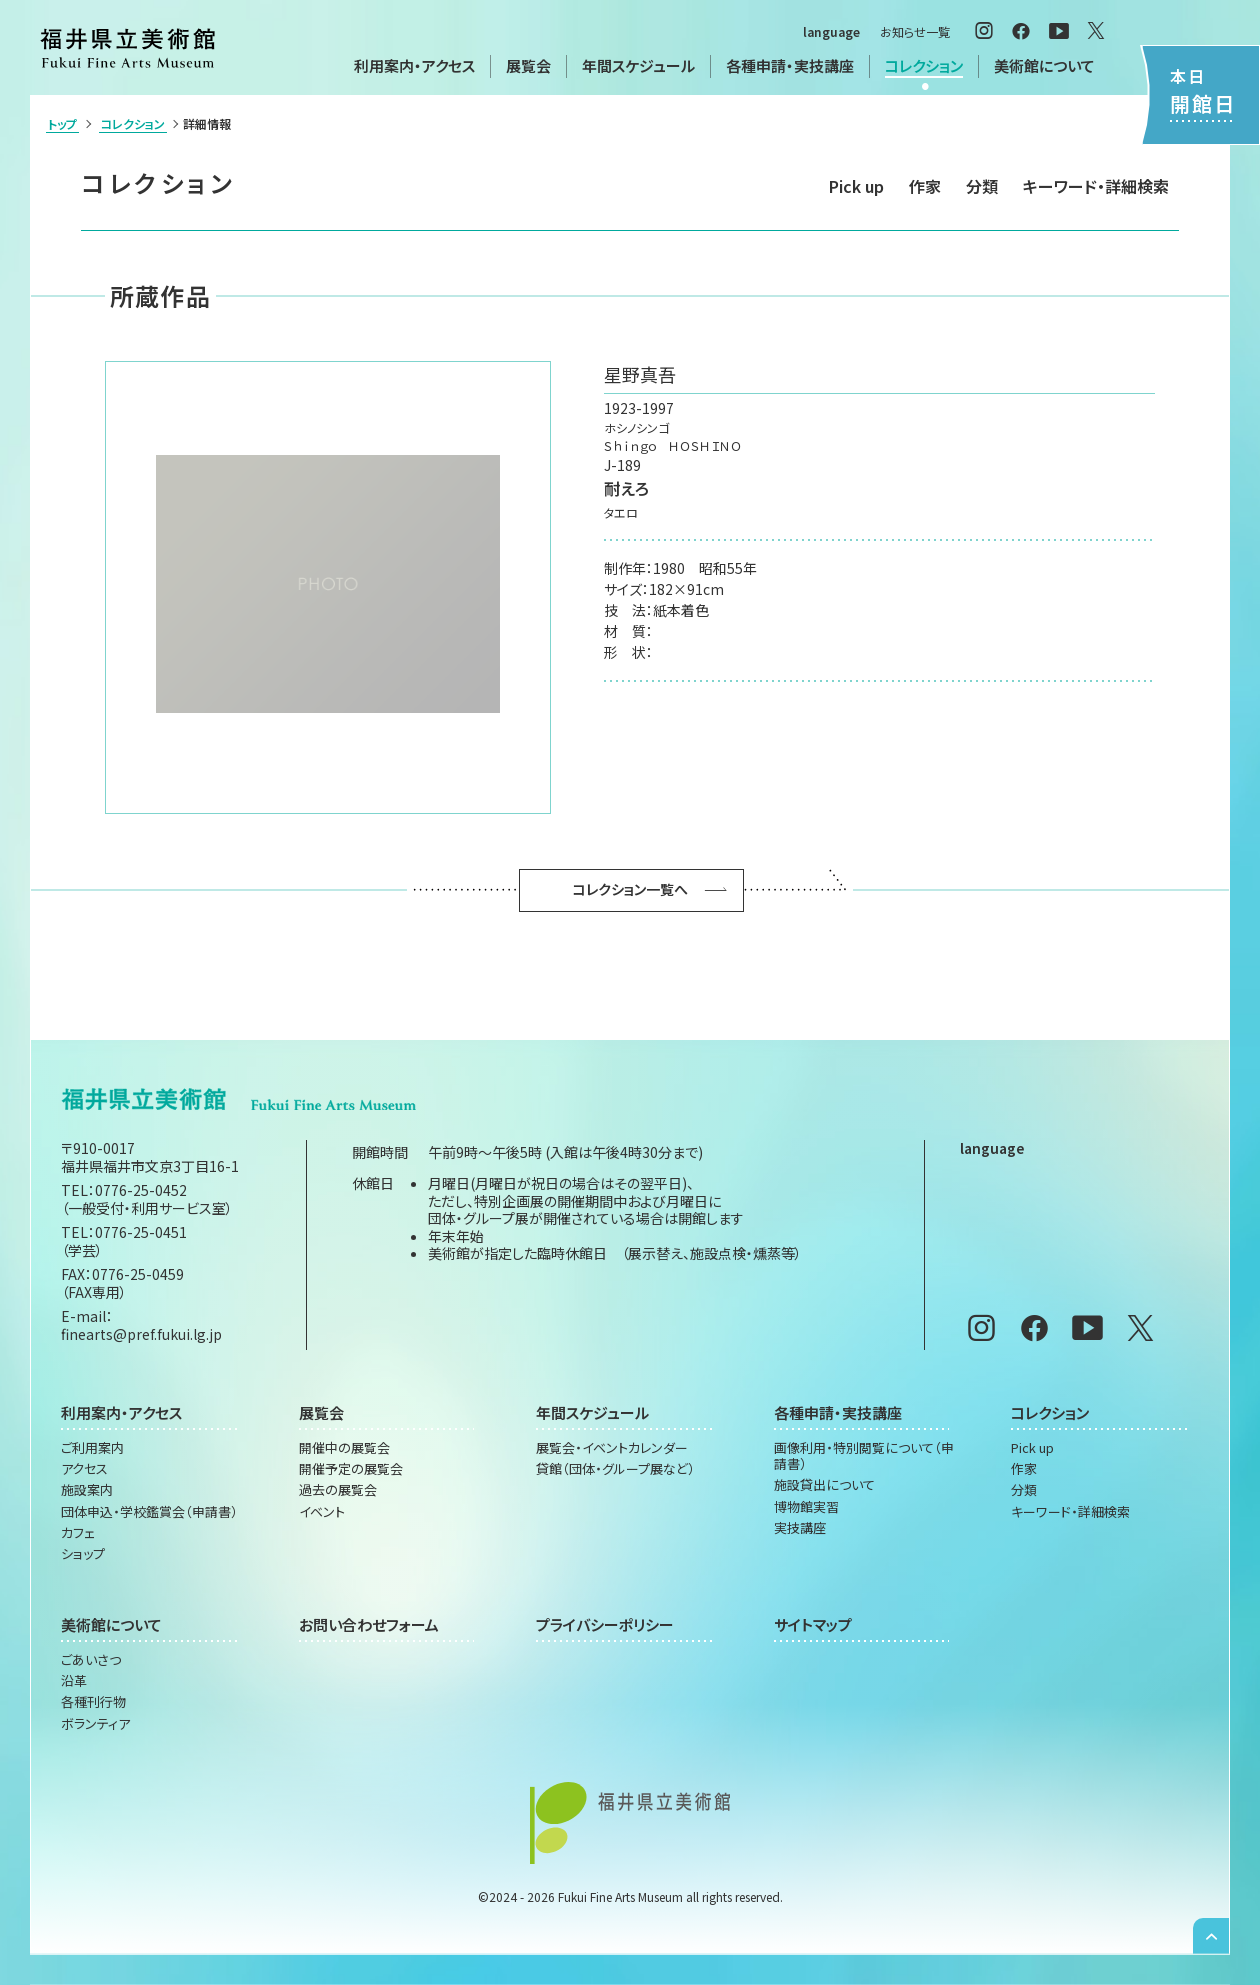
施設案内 (87, 1490)
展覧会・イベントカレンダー (612, 1448)
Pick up (856, 186)
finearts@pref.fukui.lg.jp (141, 1334)
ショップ (83, 1554)
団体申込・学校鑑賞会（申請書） (149, 1512)
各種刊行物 (93, 1702)
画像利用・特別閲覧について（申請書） (864, 1456)
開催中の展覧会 (344, 1448)
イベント (322, 1512)
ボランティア (95, 1724)
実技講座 (800, 1528)
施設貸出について (824, 1485)
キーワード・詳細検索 (1096, 186)
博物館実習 (806, 1507)
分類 (982, 186)
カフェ (78, 1533)
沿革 (74, 1681)
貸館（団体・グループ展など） (615, 1469)
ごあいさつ (91, 1660)
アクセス (84, 1469)
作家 (925, 186)
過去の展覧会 (338, 1490)
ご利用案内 (92, 1448)
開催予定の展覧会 (351, 1469)
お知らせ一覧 (915, 31)
